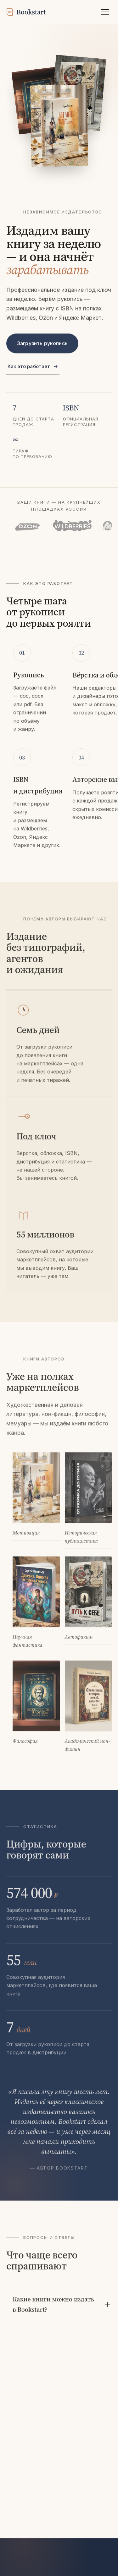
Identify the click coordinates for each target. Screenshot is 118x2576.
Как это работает (33, 368)
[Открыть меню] (105, 12)
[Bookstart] (26, 12)
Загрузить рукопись (42, 345)
